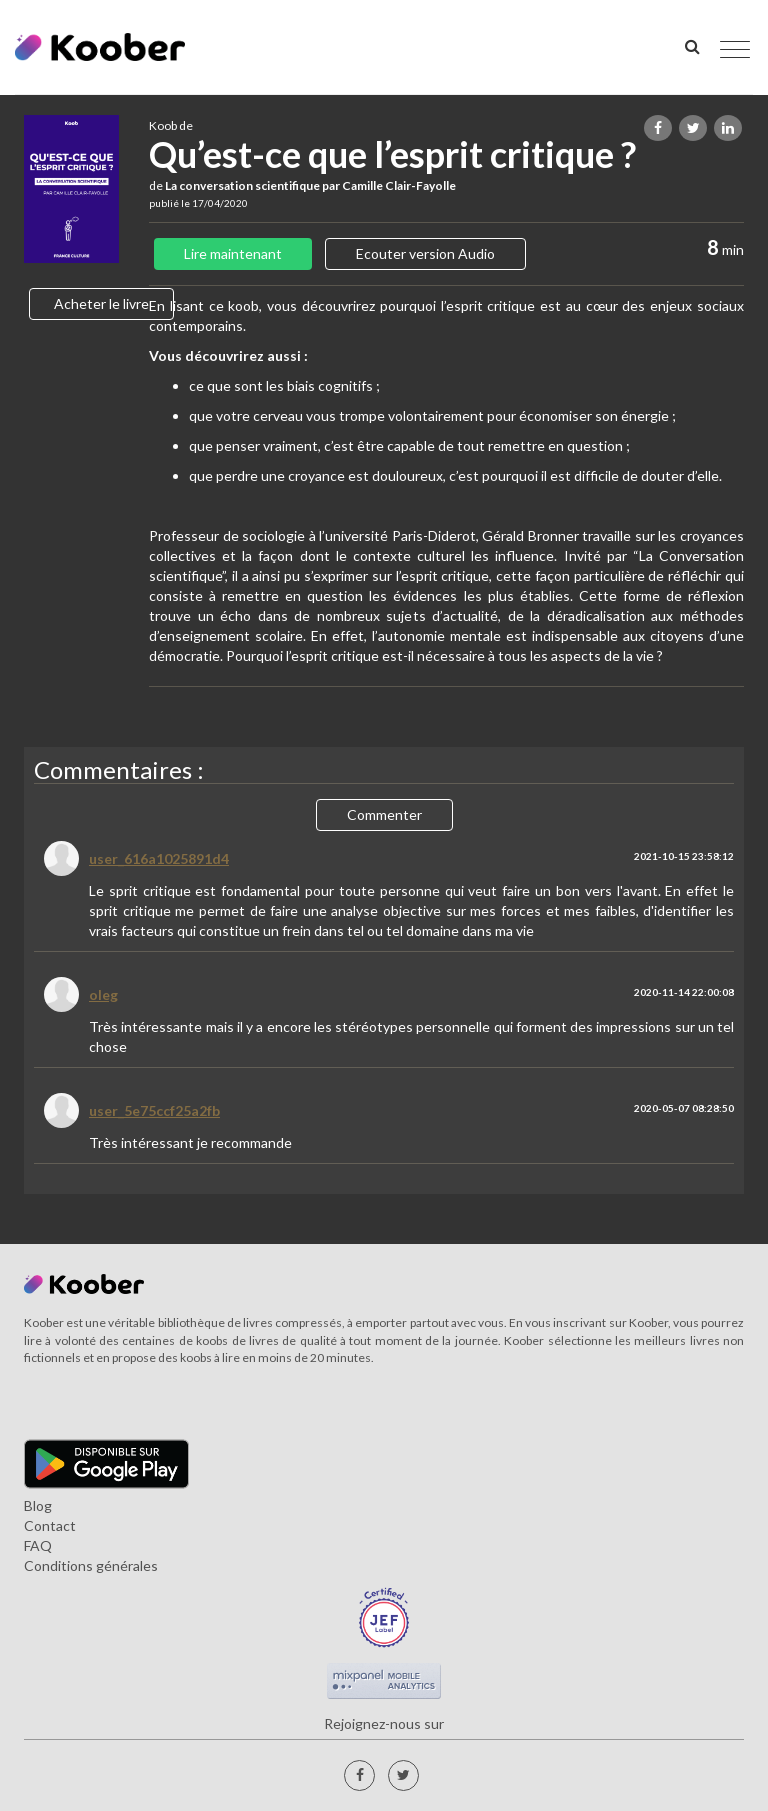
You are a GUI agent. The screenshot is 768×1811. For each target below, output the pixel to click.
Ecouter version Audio (425, 253)
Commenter (384, 814)
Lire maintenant (233, 253)
